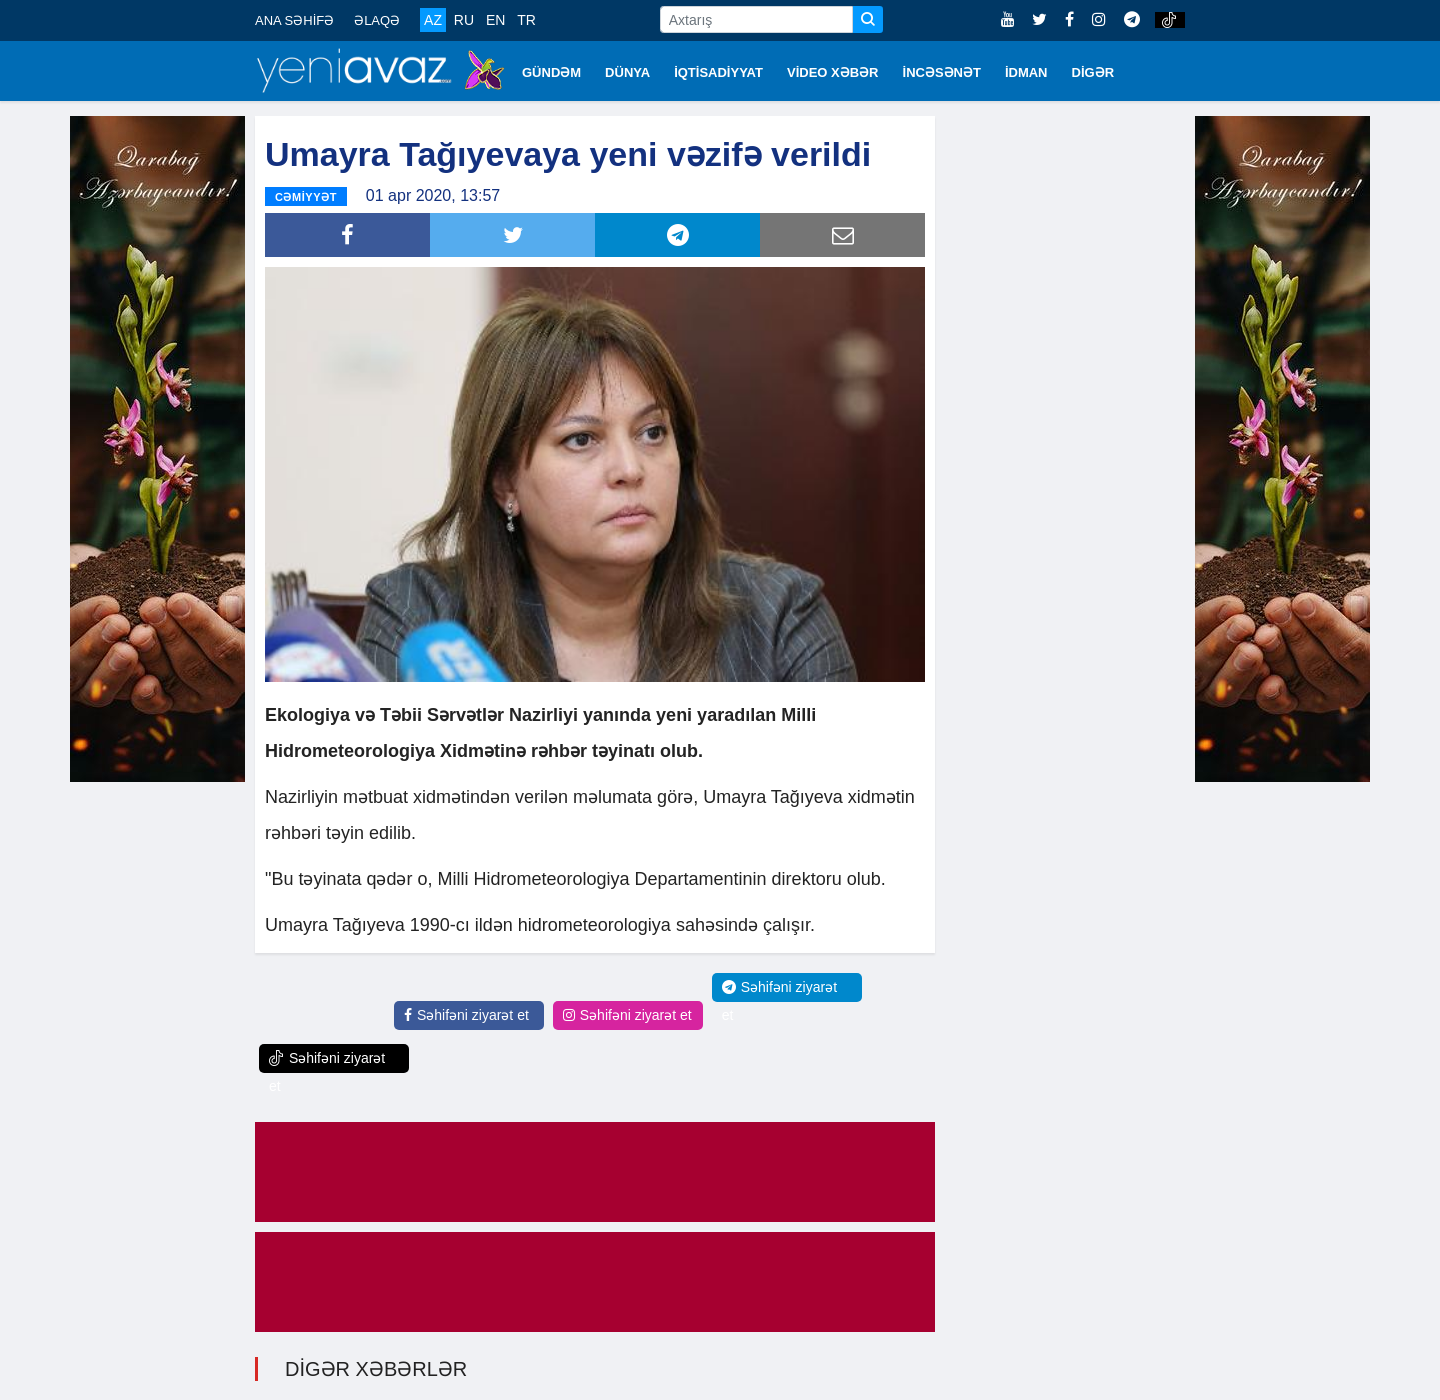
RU (464, 20)
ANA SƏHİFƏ (294, 20)
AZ (433, 20)
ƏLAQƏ (377, 20)
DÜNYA (627, 72)
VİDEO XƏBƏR (833, 72)
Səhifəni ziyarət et (466, 1014)
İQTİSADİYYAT (718, 72)
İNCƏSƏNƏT (942, 72)
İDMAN (1026, 72)
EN (495, 20)
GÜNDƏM (551, 72)
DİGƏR (1093, 72)
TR (526, 20)
